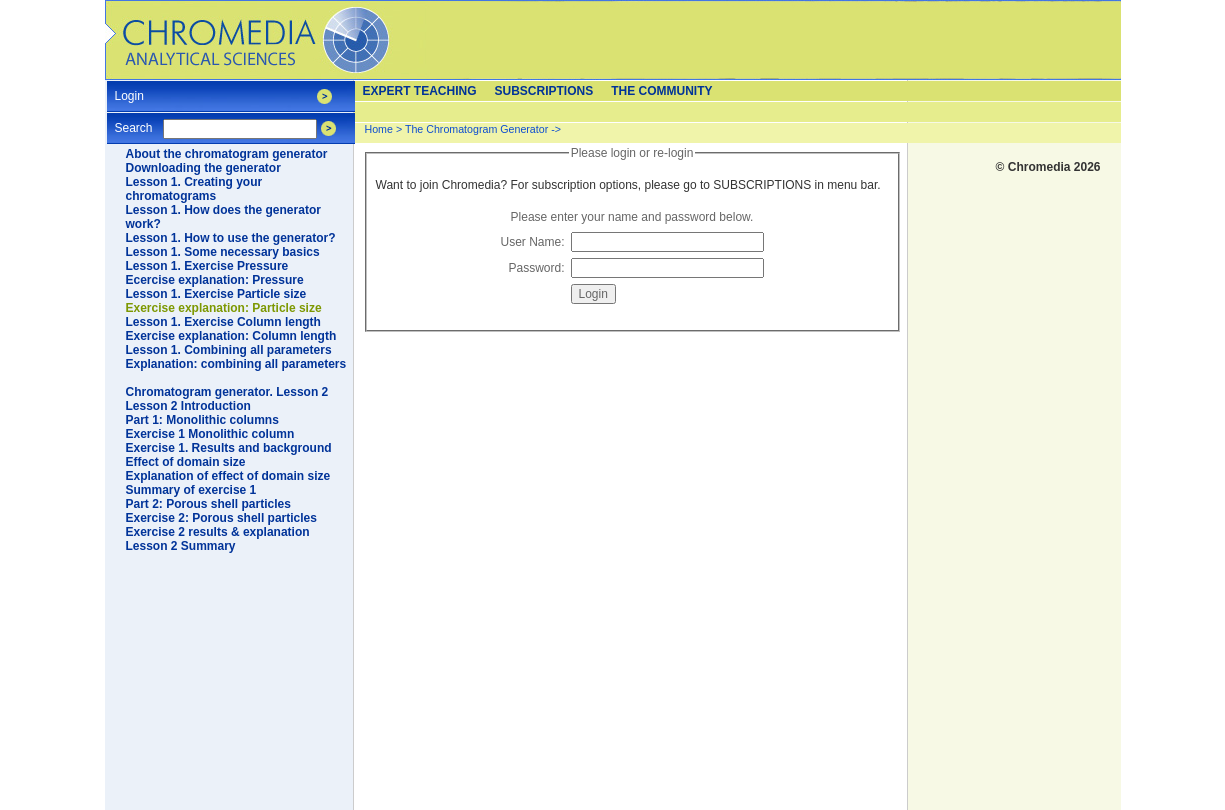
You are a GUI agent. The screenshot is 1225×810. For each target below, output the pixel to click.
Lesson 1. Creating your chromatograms (194, 189)
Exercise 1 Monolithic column (210, 434)
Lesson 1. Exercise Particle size (216, 294)
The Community (661, 91)
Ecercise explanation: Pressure (215, 280)
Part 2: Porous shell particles (208, 504)
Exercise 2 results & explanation (218, 532)
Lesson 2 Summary (181, 546)
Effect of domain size (186, 462)
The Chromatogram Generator (476, 129)
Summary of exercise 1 (191, 490)
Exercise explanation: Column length (231, 336)
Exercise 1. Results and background (229, 448)
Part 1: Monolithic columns (202, 420)
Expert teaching (420, 91)
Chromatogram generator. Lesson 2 (227, 392)
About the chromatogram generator (227, 154)
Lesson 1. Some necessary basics (223, 252)
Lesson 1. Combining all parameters (229, 350)
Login (129, 89)
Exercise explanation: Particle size (224, 308)
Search (134, 121)
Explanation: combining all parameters (236, 364)
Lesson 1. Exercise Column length (223, 322)
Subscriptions (544, 91)
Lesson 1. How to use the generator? (231, 238)
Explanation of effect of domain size (228, 476)
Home (379, 129)
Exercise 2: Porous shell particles (221, 518)
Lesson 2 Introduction (188, 406)
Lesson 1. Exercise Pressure (207, 266)
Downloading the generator (203, 168)
